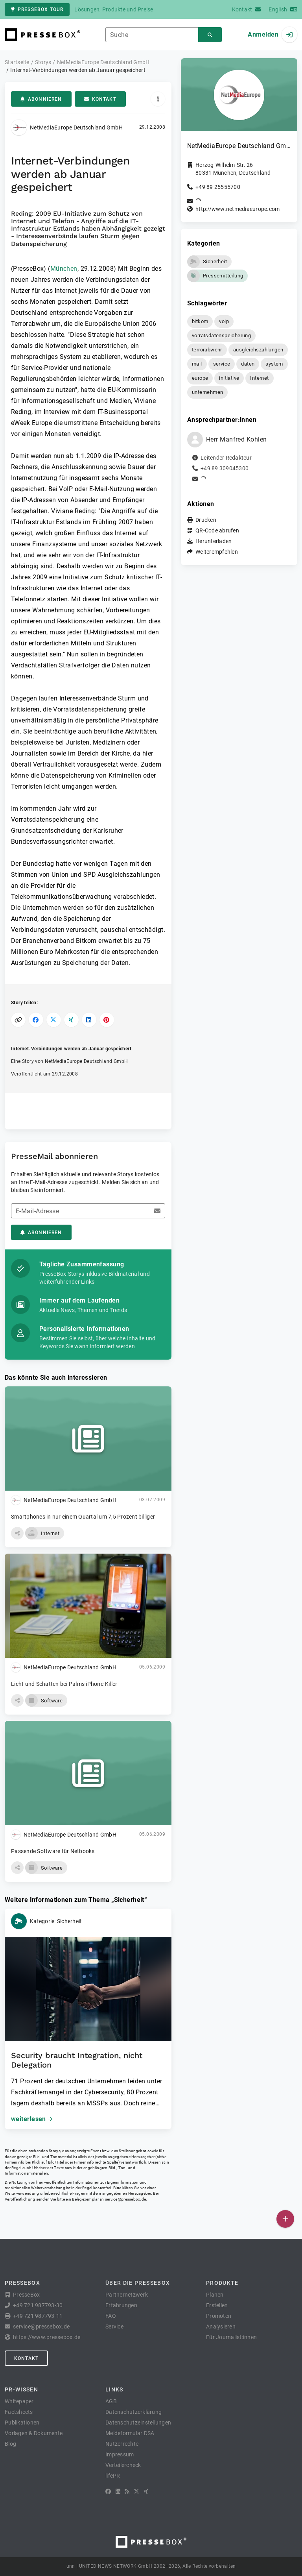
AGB (111, 2401)
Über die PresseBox (137, 2283)
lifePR (112, 2476)
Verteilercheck (123, 2465)
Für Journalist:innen (231, 2337)
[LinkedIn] (118, 2491)
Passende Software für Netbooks (53, 1851)
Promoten (218, 2316)
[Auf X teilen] (53, 1020)
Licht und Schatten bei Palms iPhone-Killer (64, 1684)
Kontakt (100, 99)
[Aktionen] (158, 99)
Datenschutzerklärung (133, 2412)
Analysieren (221, 2326)
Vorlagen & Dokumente (34, 2433)
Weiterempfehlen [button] (216, 552)
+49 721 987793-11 (38, 2316)
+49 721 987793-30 (38, 2305)
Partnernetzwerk (126, 2294)
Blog (10, 2444)
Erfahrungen (121, 2305)
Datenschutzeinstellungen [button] (138, 2422)
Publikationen (22, 2422)
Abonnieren (41, 99)
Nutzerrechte (121, 2444)
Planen (215, 2294)
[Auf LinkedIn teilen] (89, 1020)
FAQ (110, 2316)
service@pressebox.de (125, 2199)
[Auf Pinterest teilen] (106, 1020)
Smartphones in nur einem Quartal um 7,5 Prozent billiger (83, 1516)
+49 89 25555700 (217, 187)
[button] (17, 1533)
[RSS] (127, 2491)
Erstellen (217, 2305)
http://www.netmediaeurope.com (237, 209)
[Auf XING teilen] (71, 1020)
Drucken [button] (205, 520)
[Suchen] (210, 35)
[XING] (146, 2491)
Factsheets (19, 2412)
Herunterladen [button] (213, 541)
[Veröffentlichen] (285, 2219)
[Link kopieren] (18, 1020)
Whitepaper (19, 2401)
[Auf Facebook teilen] (36, 1020)
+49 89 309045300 (225, 468)
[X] (136, 2491)
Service (114, 2326)
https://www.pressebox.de (46, 2337)
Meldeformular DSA (129, 2433)
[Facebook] (108, 2491)
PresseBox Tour (37, 9)
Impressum (119, 2454)
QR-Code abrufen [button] (217, 530)
